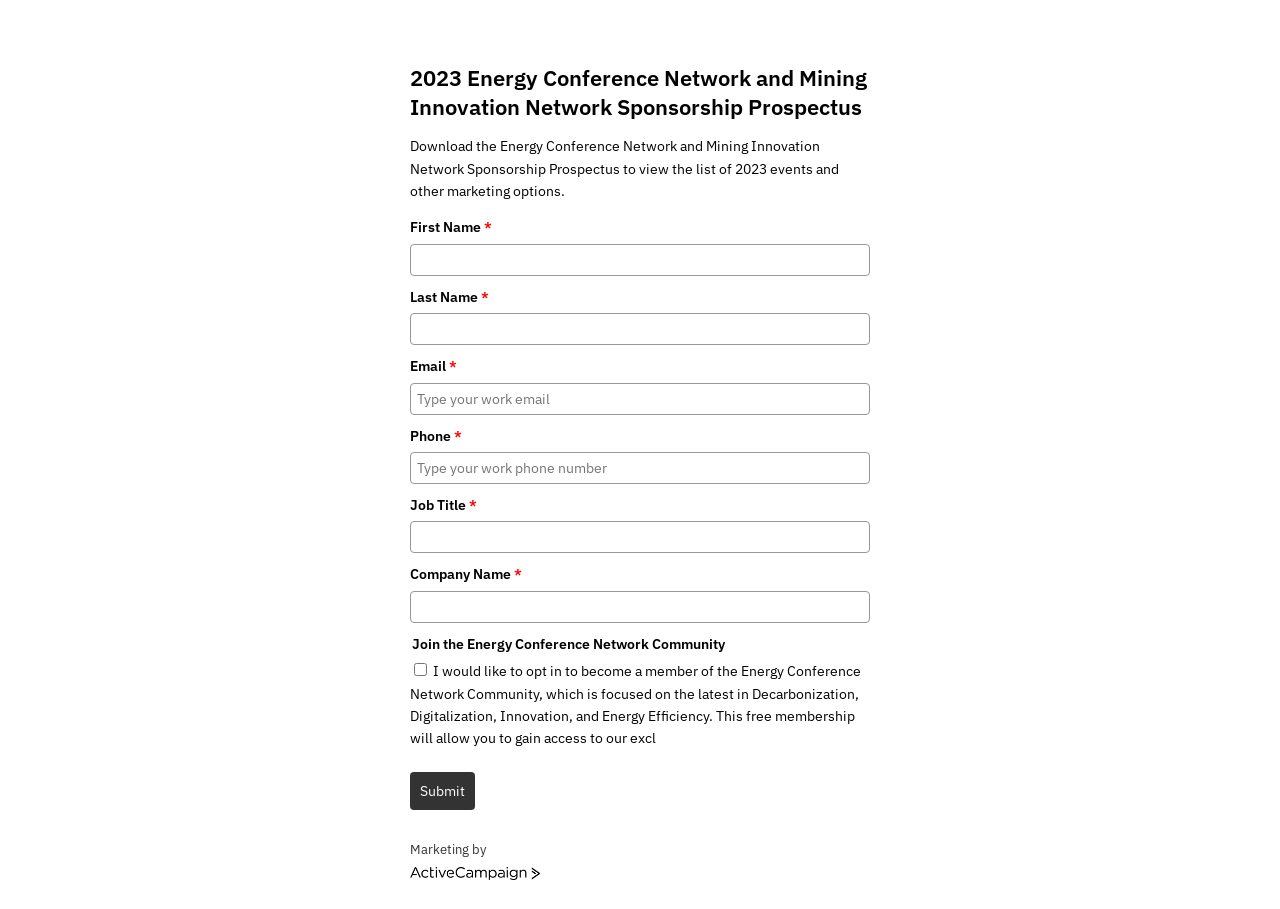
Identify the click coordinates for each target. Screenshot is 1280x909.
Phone (436, 436)
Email (433, 366)
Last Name (449, 297)
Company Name (466, 574)
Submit (442, 791)
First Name (451, 227)
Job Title (443, 505)
